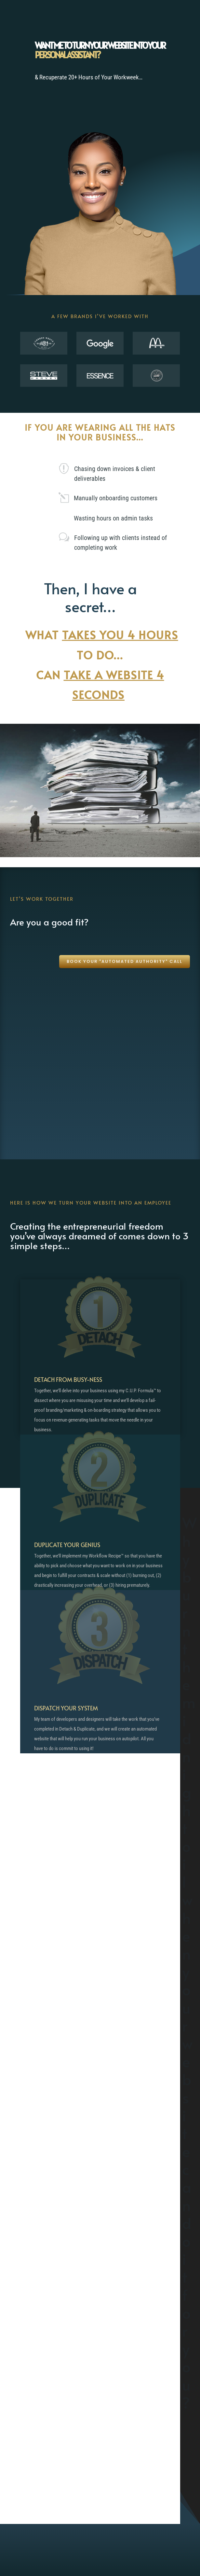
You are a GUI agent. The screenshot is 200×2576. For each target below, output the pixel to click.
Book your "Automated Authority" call (124, 961)
